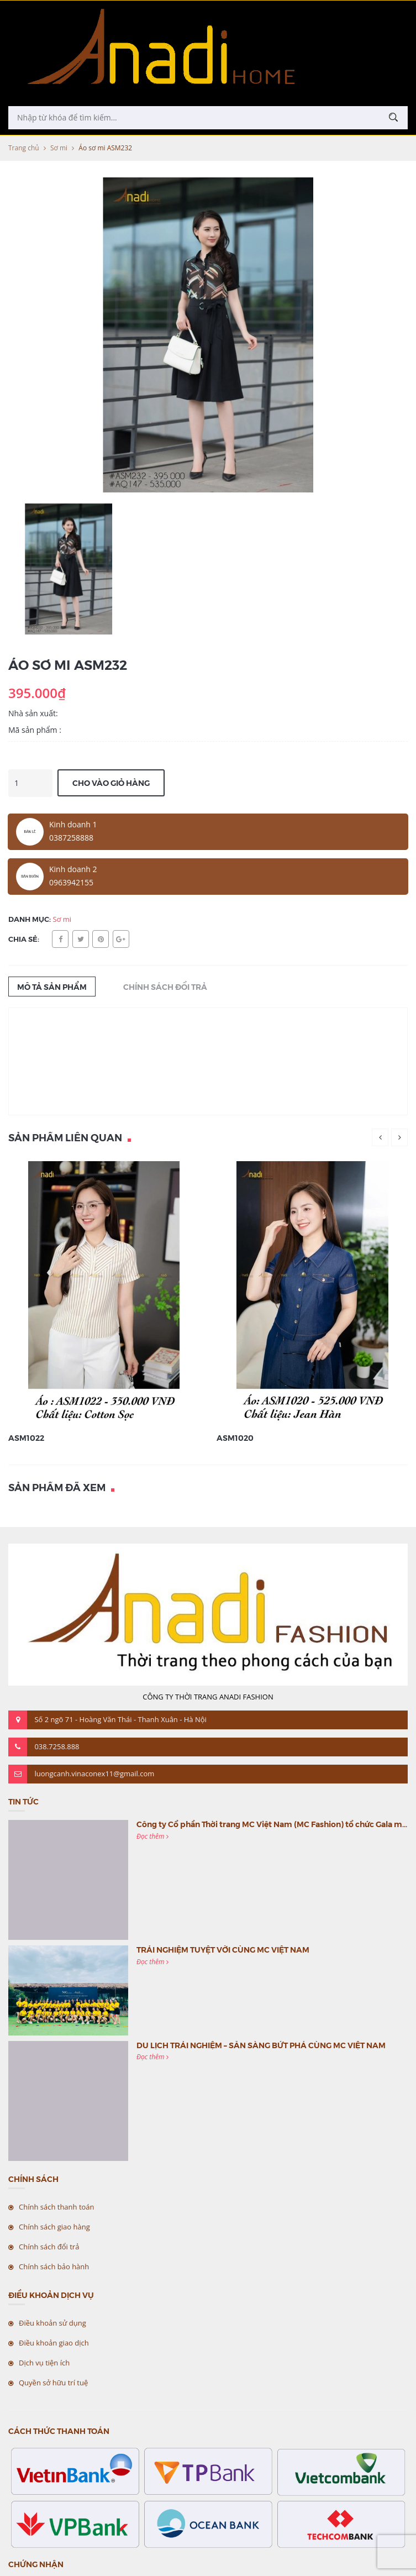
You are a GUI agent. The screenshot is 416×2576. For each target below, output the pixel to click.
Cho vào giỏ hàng (111, 782)
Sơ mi (58, 148)
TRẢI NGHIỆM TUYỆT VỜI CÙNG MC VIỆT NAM (222, 1949)
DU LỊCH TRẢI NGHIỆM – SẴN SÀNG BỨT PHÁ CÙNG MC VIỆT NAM (261, 2044)
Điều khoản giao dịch (54, 2343)
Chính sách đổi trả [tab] (165, 986)
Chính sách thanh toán (56, 2207)
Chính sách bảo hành (54, 2266)
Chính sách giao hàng (54, 2227)
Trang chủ (23, 148)
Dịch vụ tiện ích (44, 2363)
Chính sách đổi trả (49, 2247)
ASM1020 (235, 1437)
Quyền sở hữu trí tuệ (53, 2383)
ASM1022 (26, 1437)
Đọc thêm (152, 1836)
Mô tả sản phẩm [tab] (52, 986)
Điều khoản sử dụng (52, 2323)
